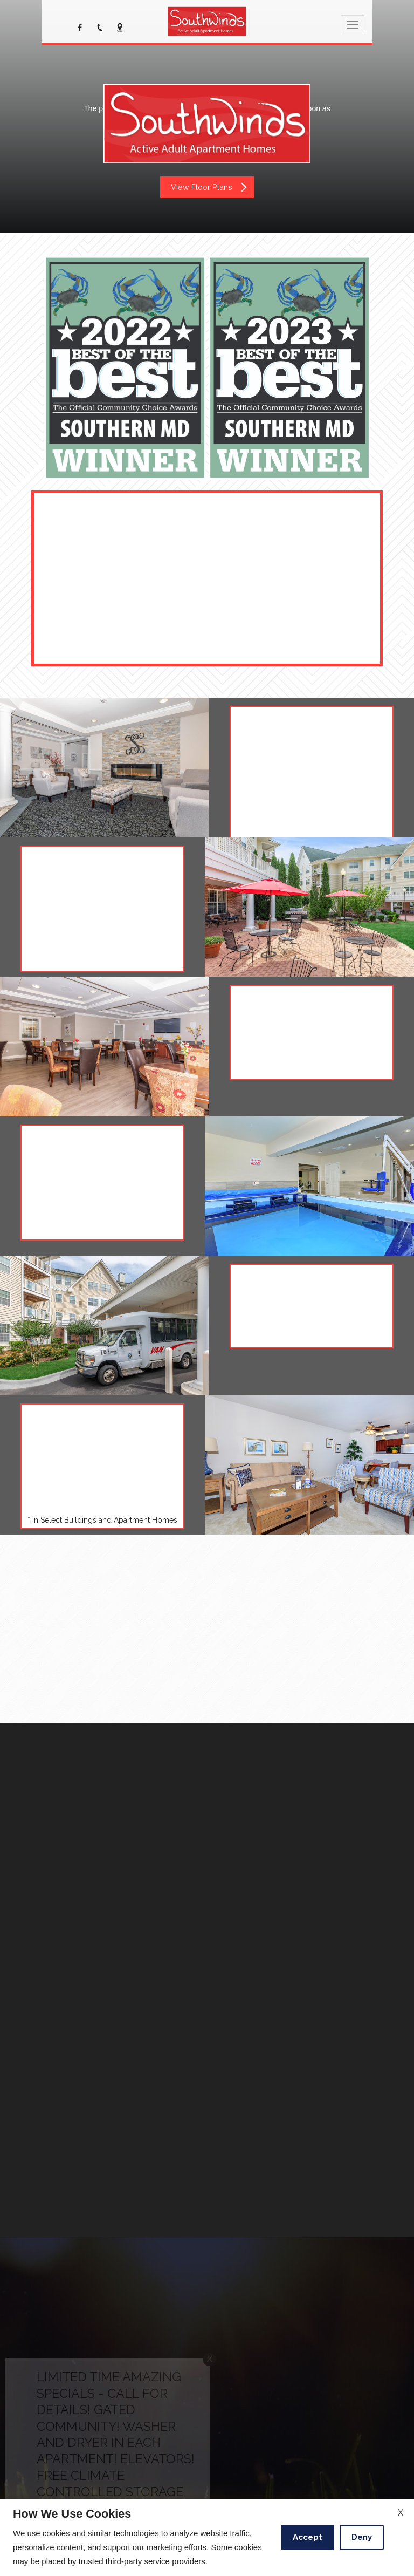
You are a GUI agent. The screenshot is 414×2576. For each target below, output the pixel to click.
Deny (361, 2537)
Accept (307, 2537)
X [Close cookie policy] (400, 2512)
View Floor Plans (209, 187)
